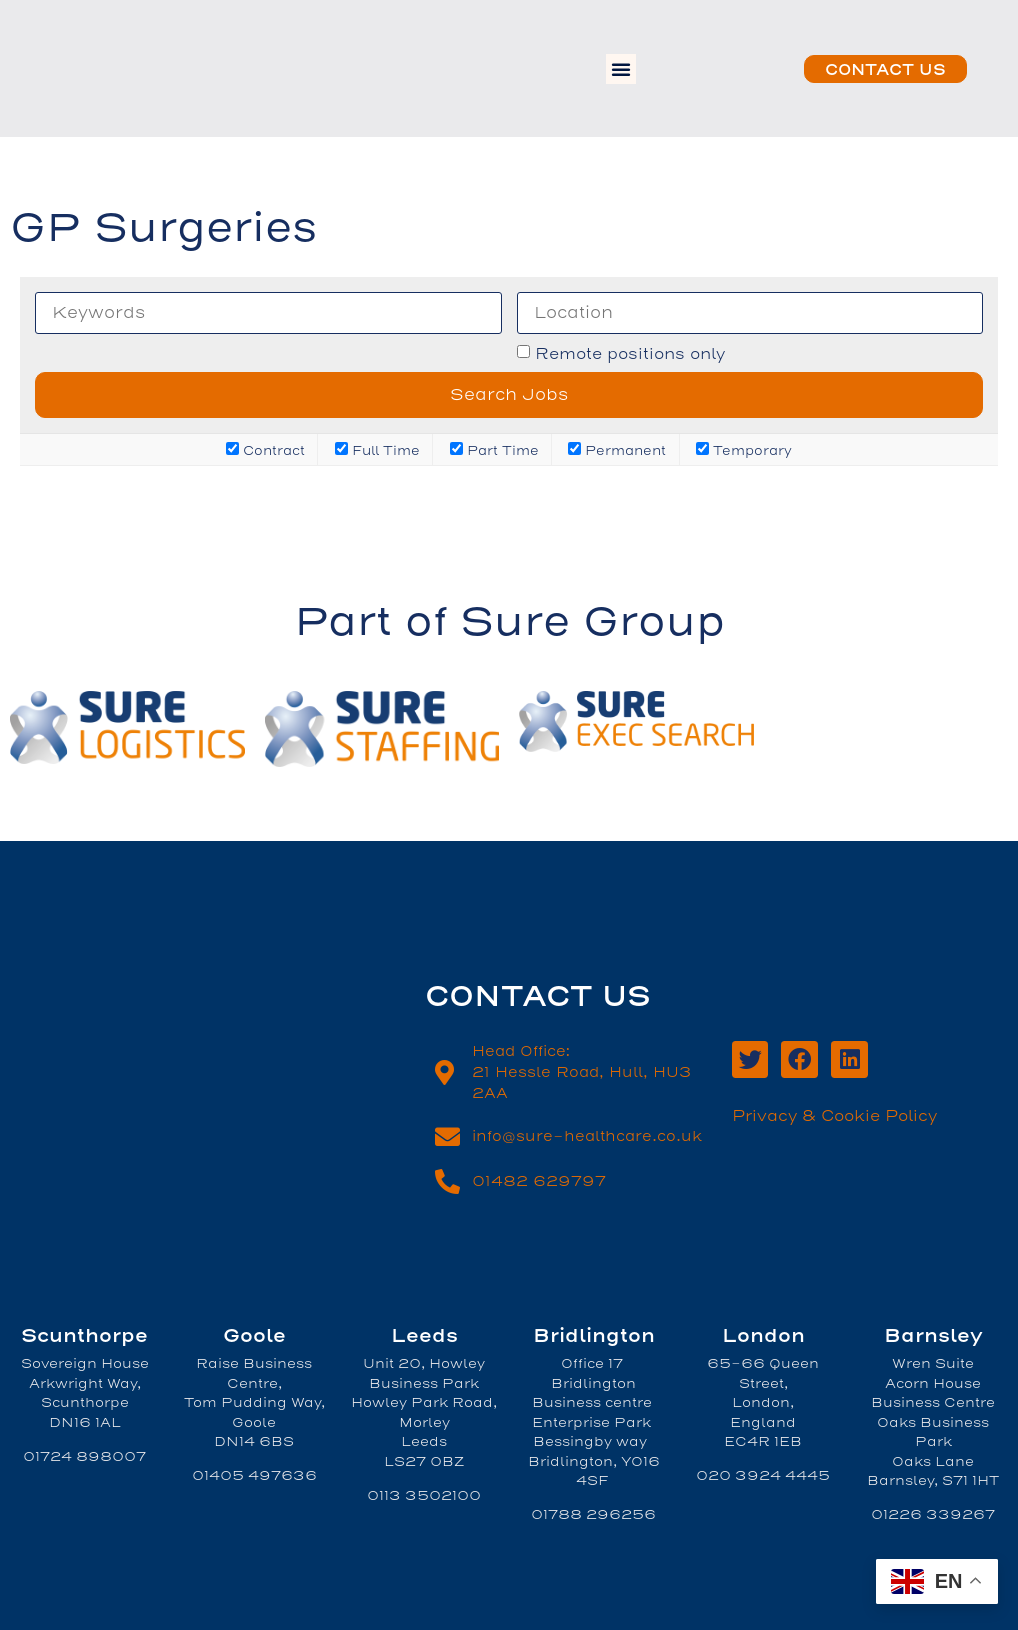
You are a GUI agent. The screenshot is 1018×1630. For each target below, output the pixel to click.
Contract (265, 449)
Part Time (494, 449)
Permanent (617, 449)
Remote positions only (630, 354)
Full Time (377, 449)
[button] (621, 69)
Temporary (744, 449)
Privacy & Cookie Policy (834, 1116)
